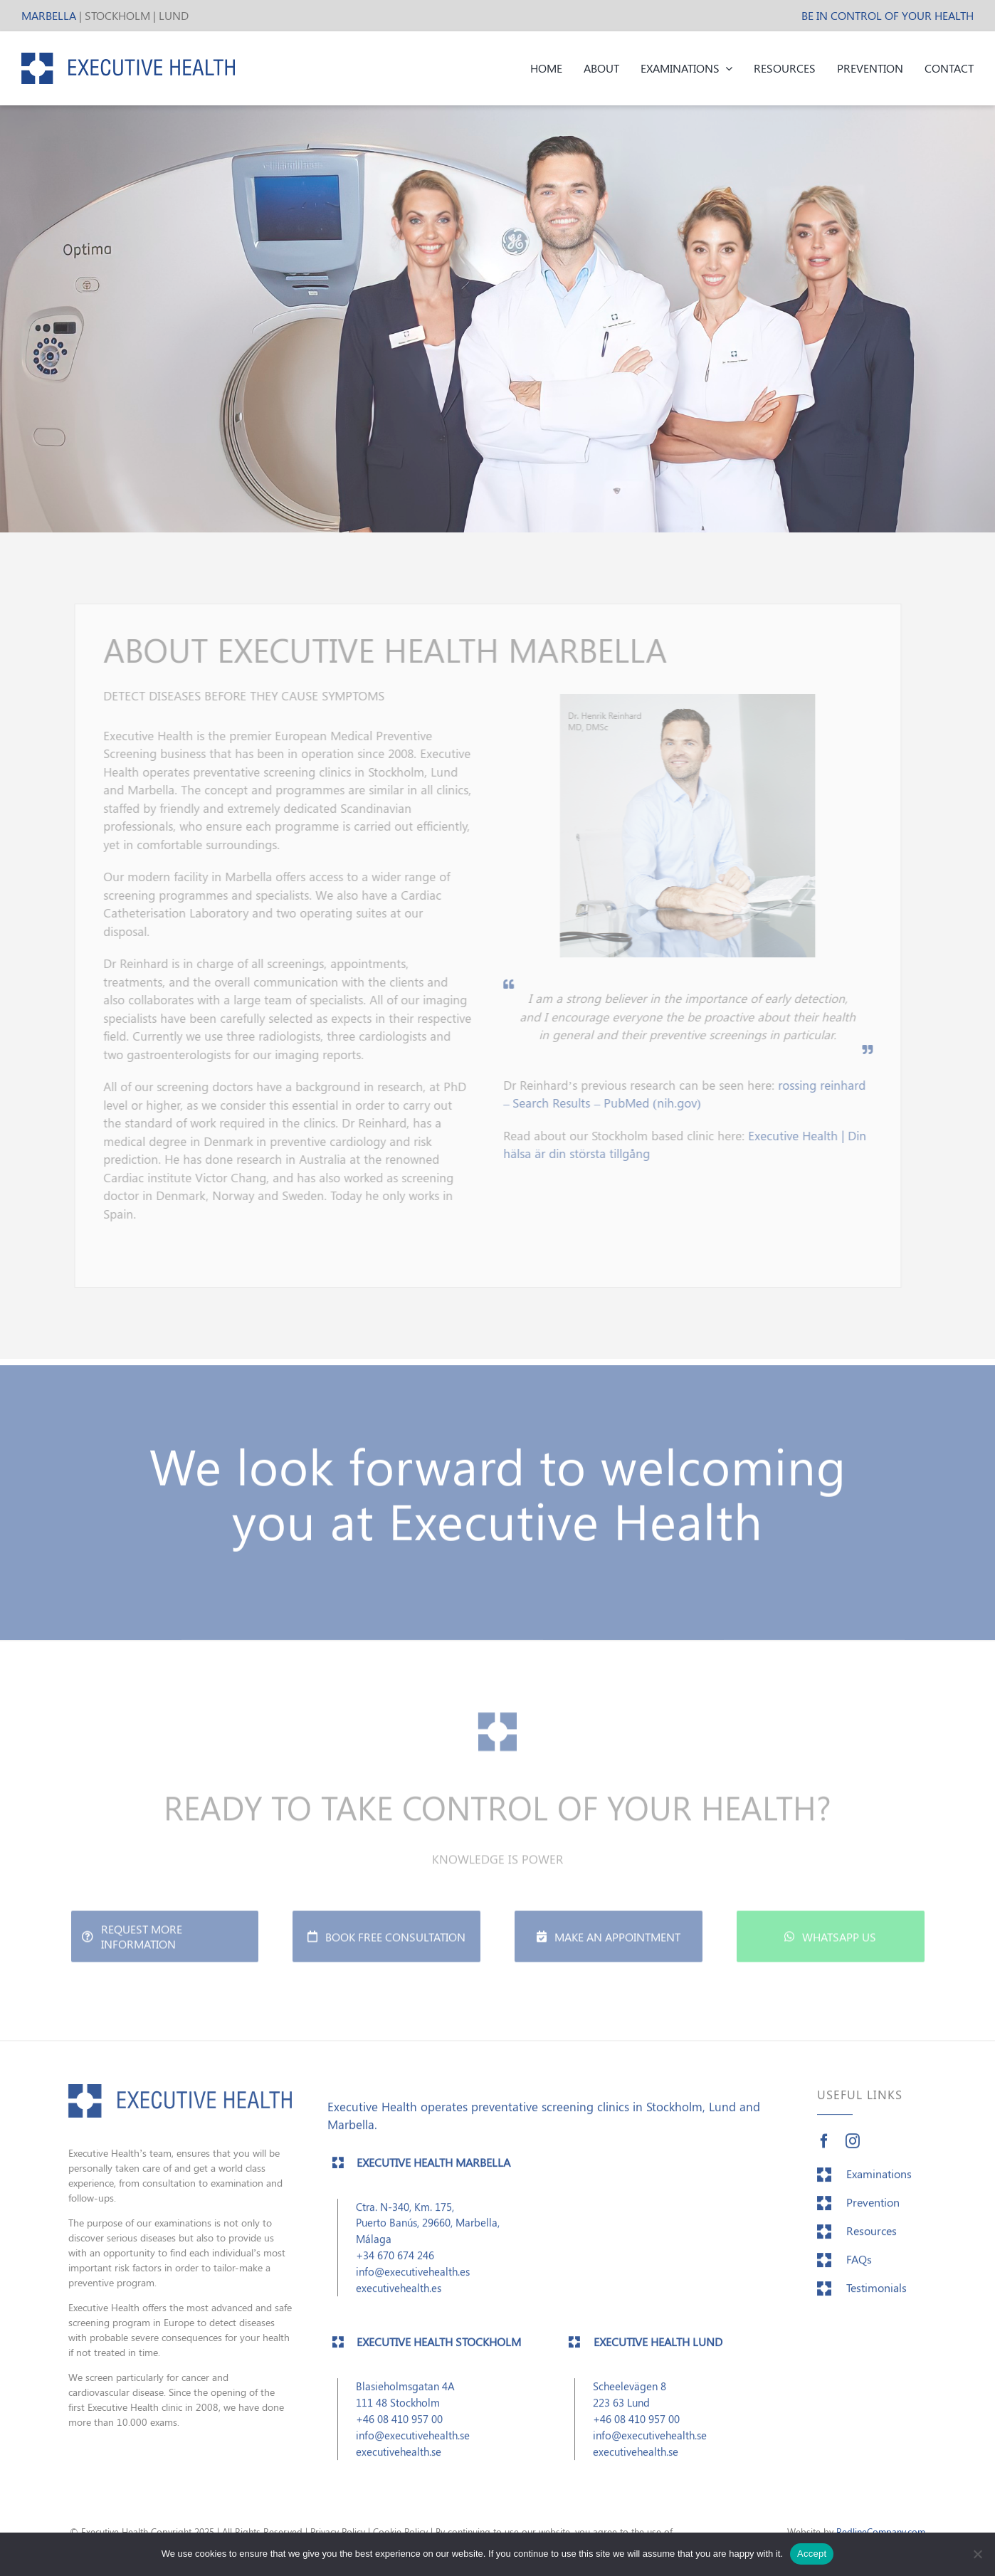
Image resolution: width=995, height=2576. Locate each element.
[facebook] (824, 2152)
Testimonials (876, 2298)
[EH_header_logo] (128, 58)
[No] (977, 2554)
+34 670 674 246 (395, 2266)
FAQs (859, 2270)
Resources (871, 2241)
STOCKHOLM (117, 15)
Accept (811, 2553)
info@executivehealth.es (413, 2282)
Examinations (879, 2184)
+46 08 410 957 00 (399, 2429)
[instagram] (853, 2152)
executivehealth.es (398, 2298)
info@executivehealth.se (413, 2445)
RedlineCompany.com (880, 2531)
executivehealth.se (398, 2461)
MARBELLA (48, 15)
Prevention (873, 2213)
